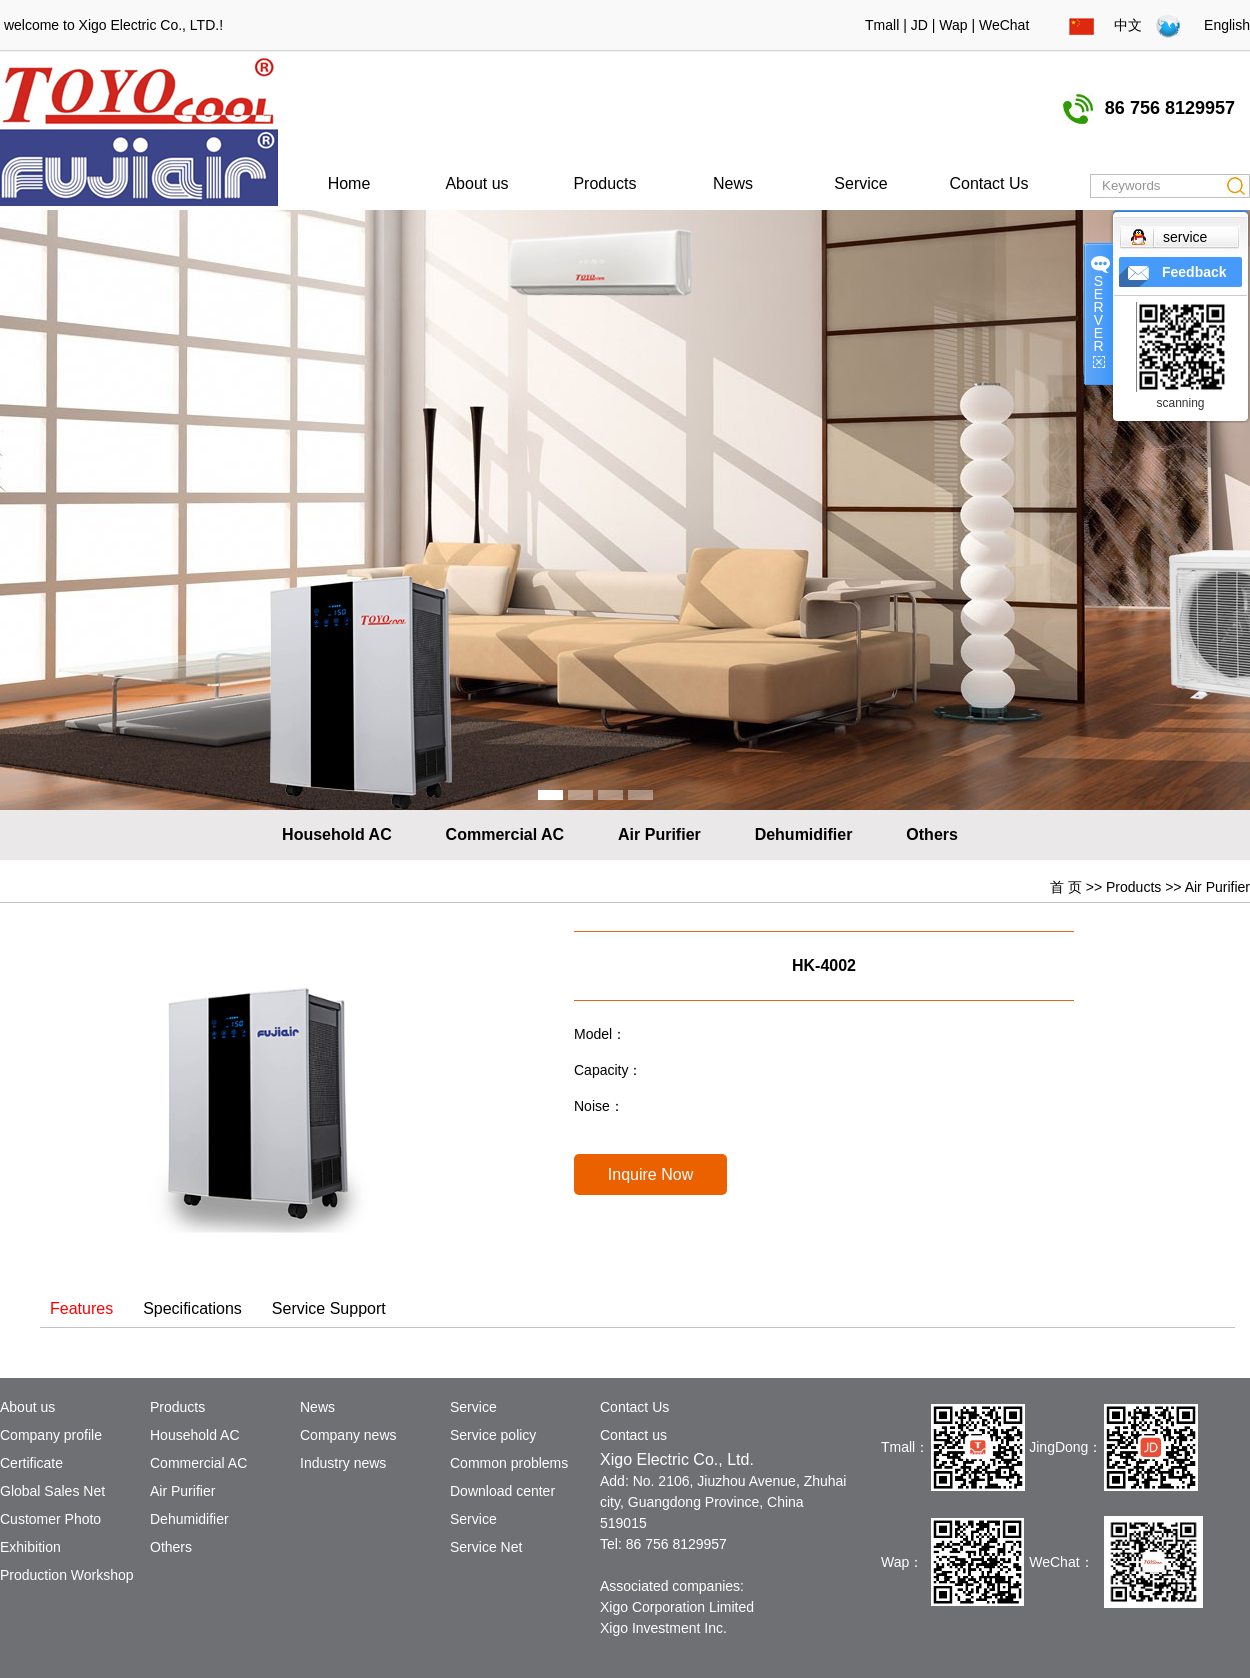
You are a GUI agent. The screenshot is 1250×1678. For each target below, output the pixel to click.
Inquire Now (650, 1174)
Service (860, 183)
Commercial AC (505, 834)
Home (349, 183)
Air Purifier (659, 834)
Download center (502, 1491)
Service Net (486, 1547)
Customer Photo (50, 1519)
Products (604, 183)
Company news (348, 1435)
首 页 (1066, 887)
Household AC (337, 834)
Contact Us (988, 183)
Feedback (1194, 272)
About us (476, 183)
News (733, 183)
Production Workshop (67, 1575)
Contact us (633, 1435)
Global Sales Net (52, 1491)
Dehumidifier (804, 834)
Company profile (51, 1435)
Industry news (343, 1463)
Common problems (509, 1463)
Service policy (493, 1435)
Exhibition (30, 1547)
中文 (1105, 25)
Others (932, 834)
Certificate (31, 1463)
